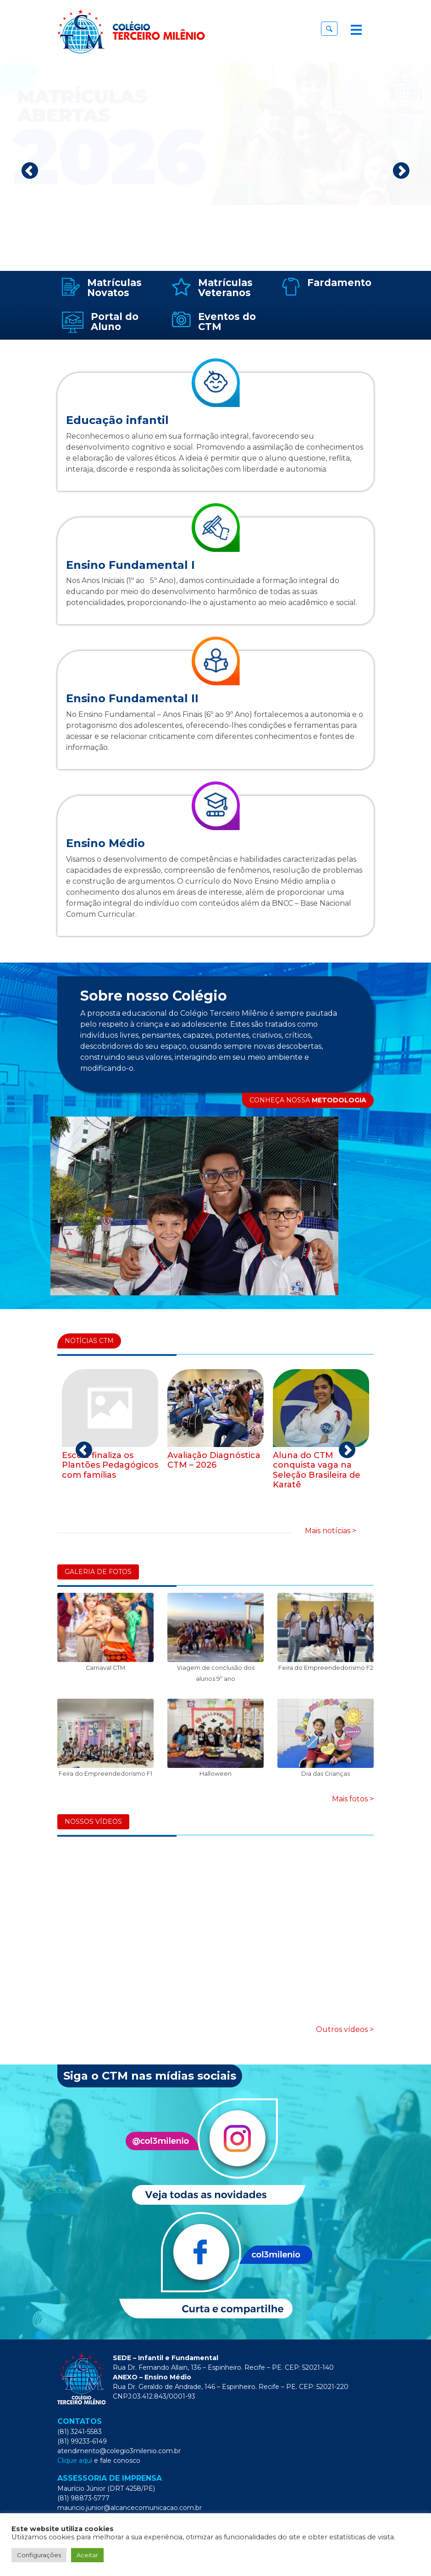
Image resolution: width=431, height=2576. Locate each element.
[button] (329, 29)
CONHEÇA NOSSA (307, 1100)
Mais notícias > (330, 1530)
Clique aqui (74, 2460)
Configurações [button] (39, 2555)
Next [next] (401, 170)
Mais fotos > (353, 1798)
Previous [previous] (30, 170)
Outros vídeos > (345, 2029)
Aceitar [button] (87, 2555)
